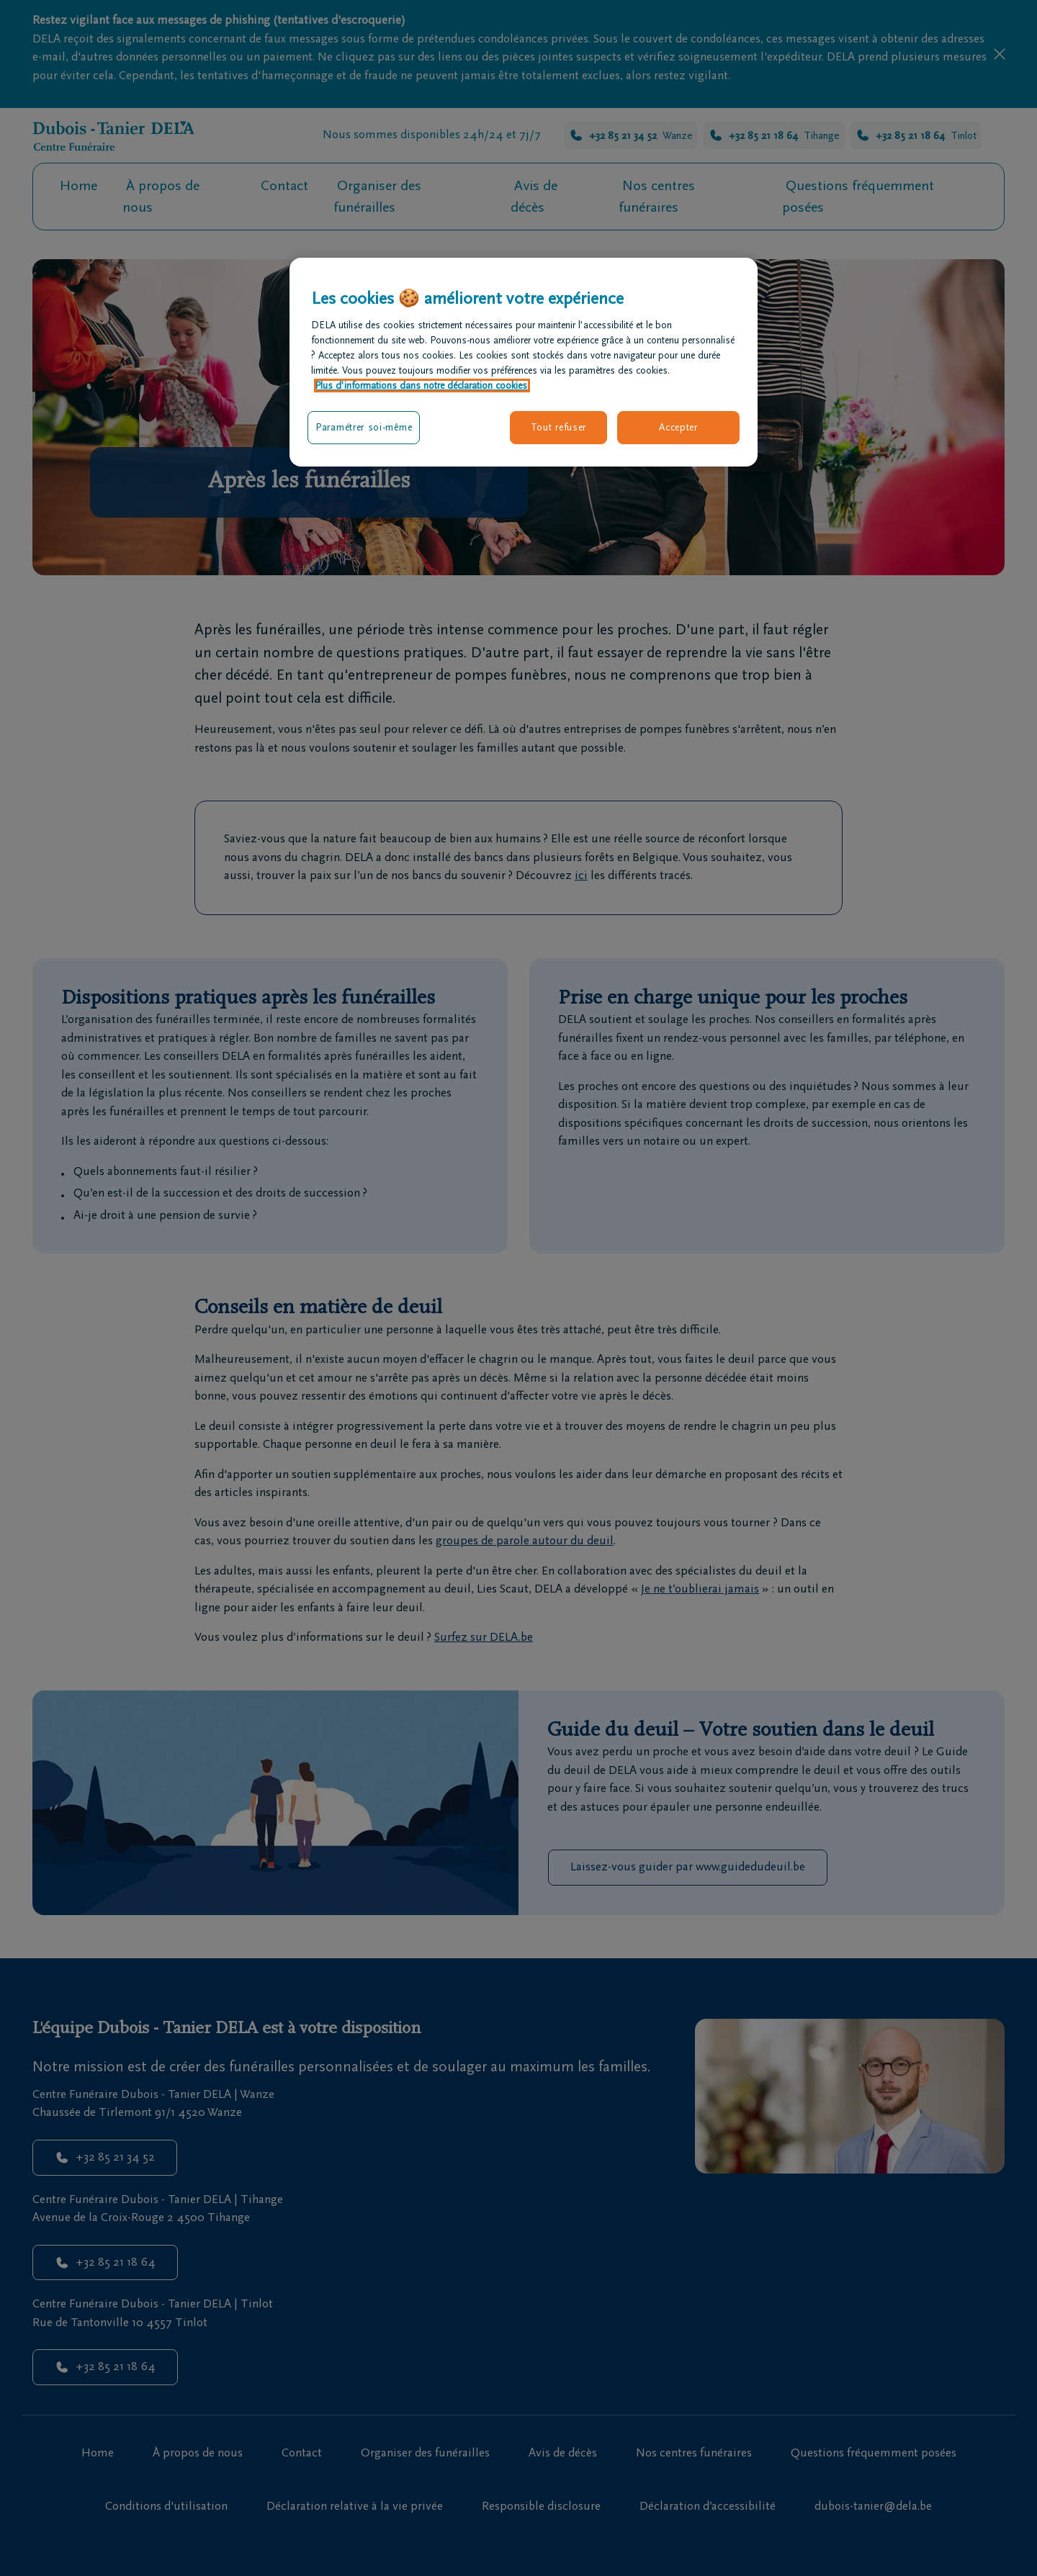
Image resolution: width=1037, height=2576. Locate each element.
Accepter (678, 427)
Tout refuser (558, 427)
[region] (523, 362)
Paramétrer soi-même (363, 427)
